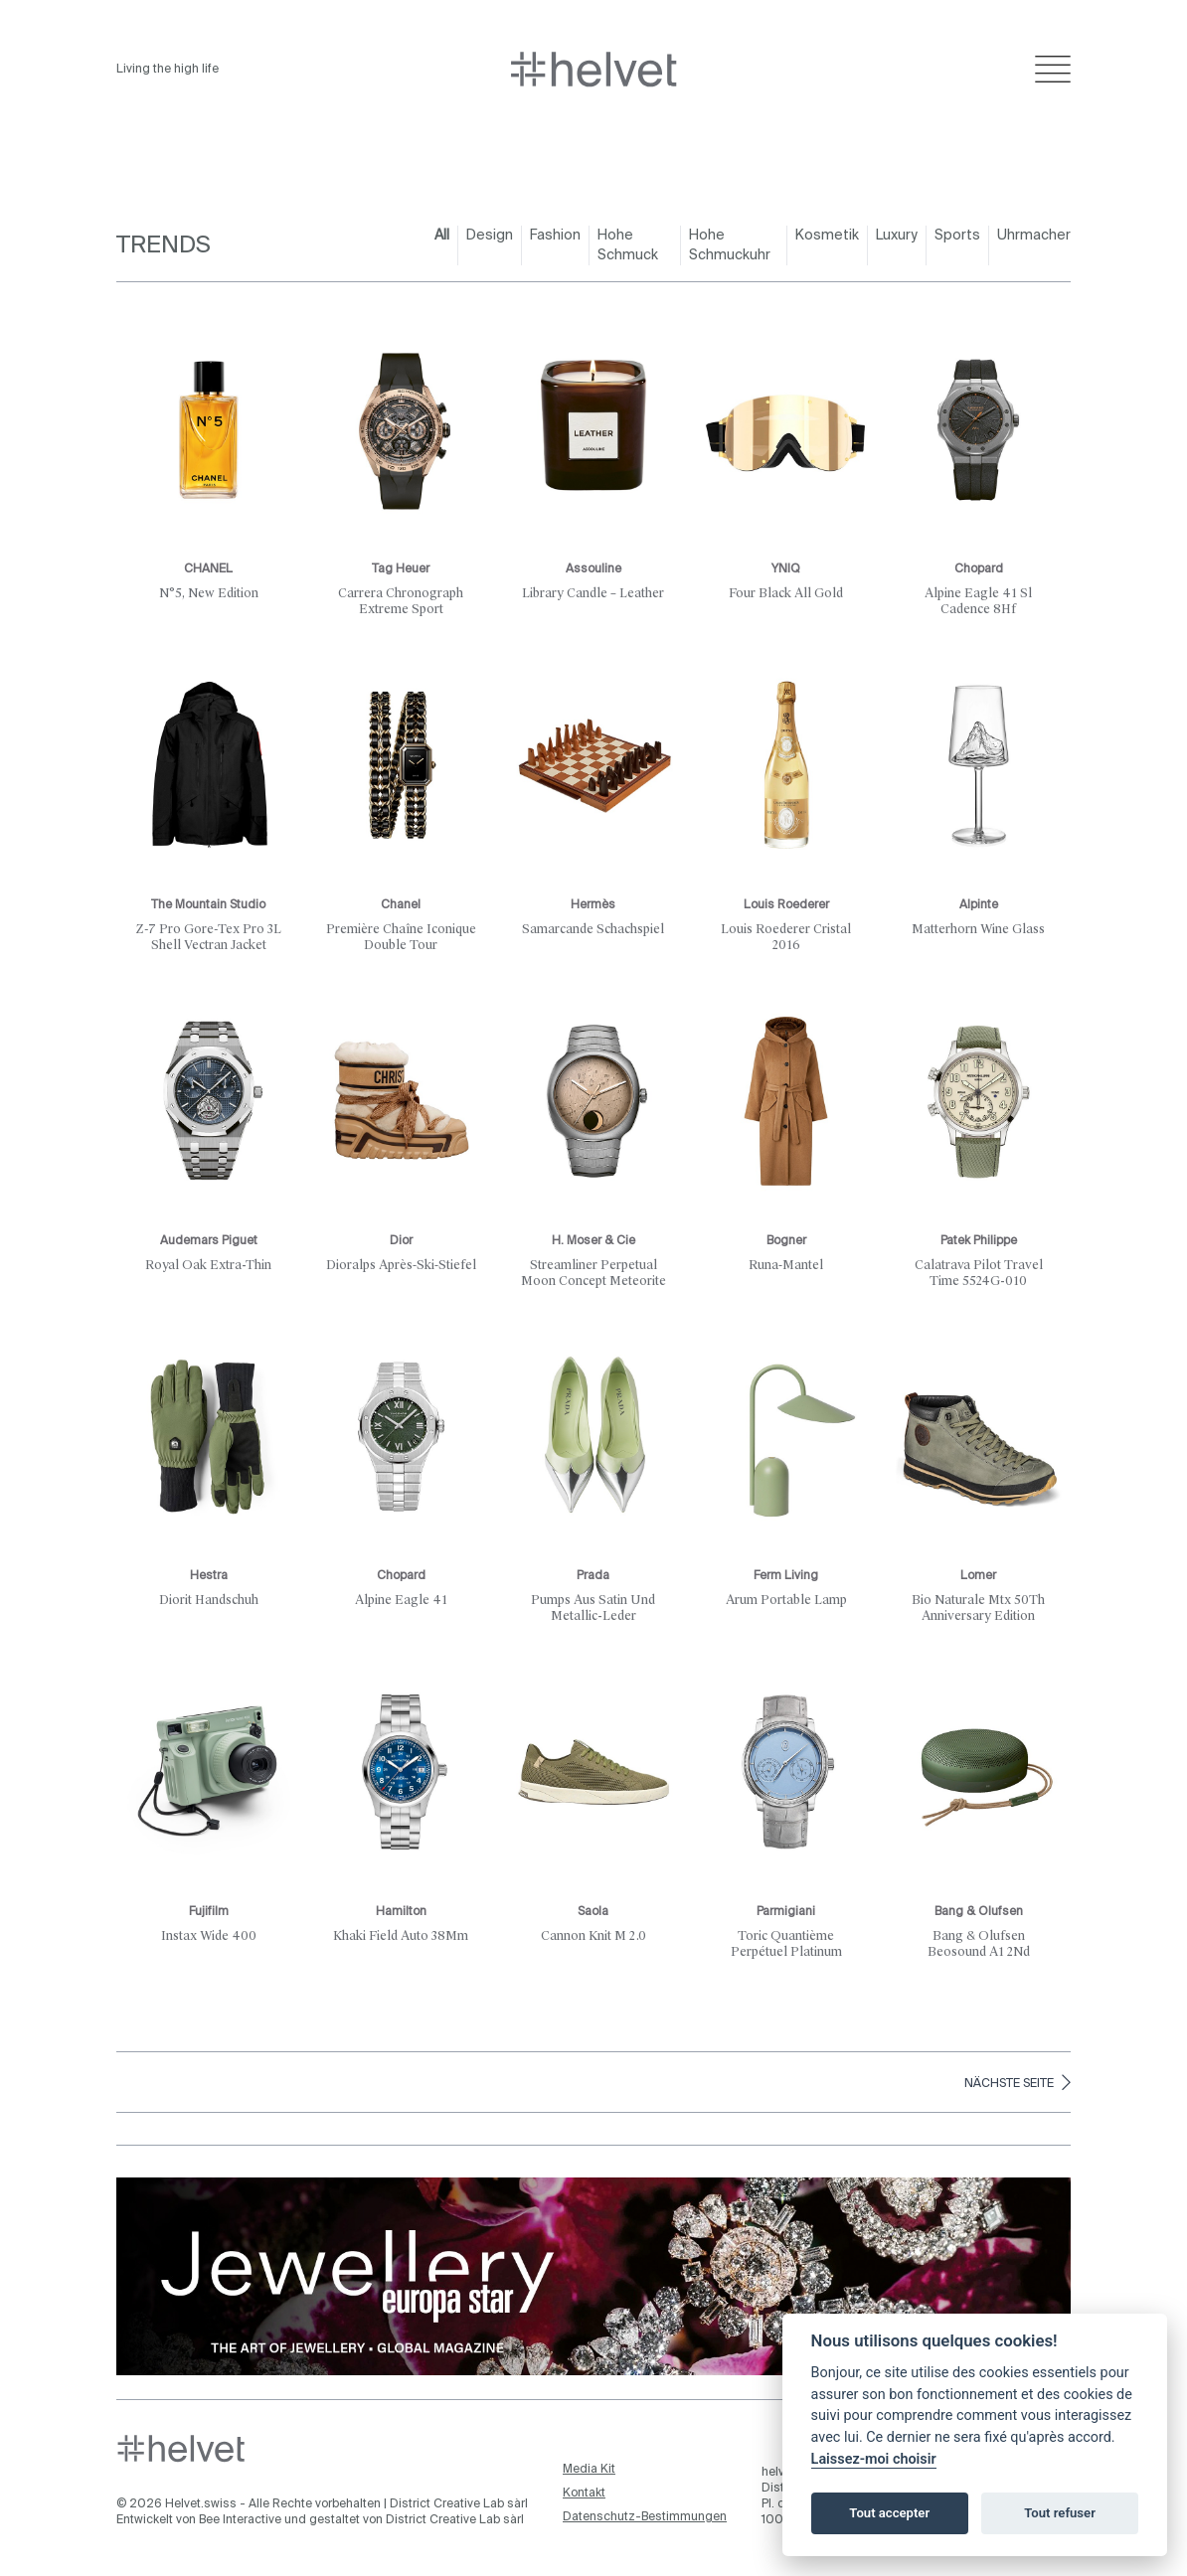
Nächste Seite (1017, 2082)
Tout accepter (889, 2512)
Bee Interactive (240, 2520)
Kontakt (584, 2493)
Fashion (555, 235)
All (441, 235)
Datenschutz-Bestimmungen (645, 2517)
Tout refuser (1060, 2512)
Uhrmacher (1034, 235)
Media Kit (589, 2470)
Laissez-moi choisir (873, 2459)
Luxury (897, 235)
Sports (957, 235)
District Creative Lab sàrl (459, 2504)
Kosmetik (827, 235)
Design (489, 235)
